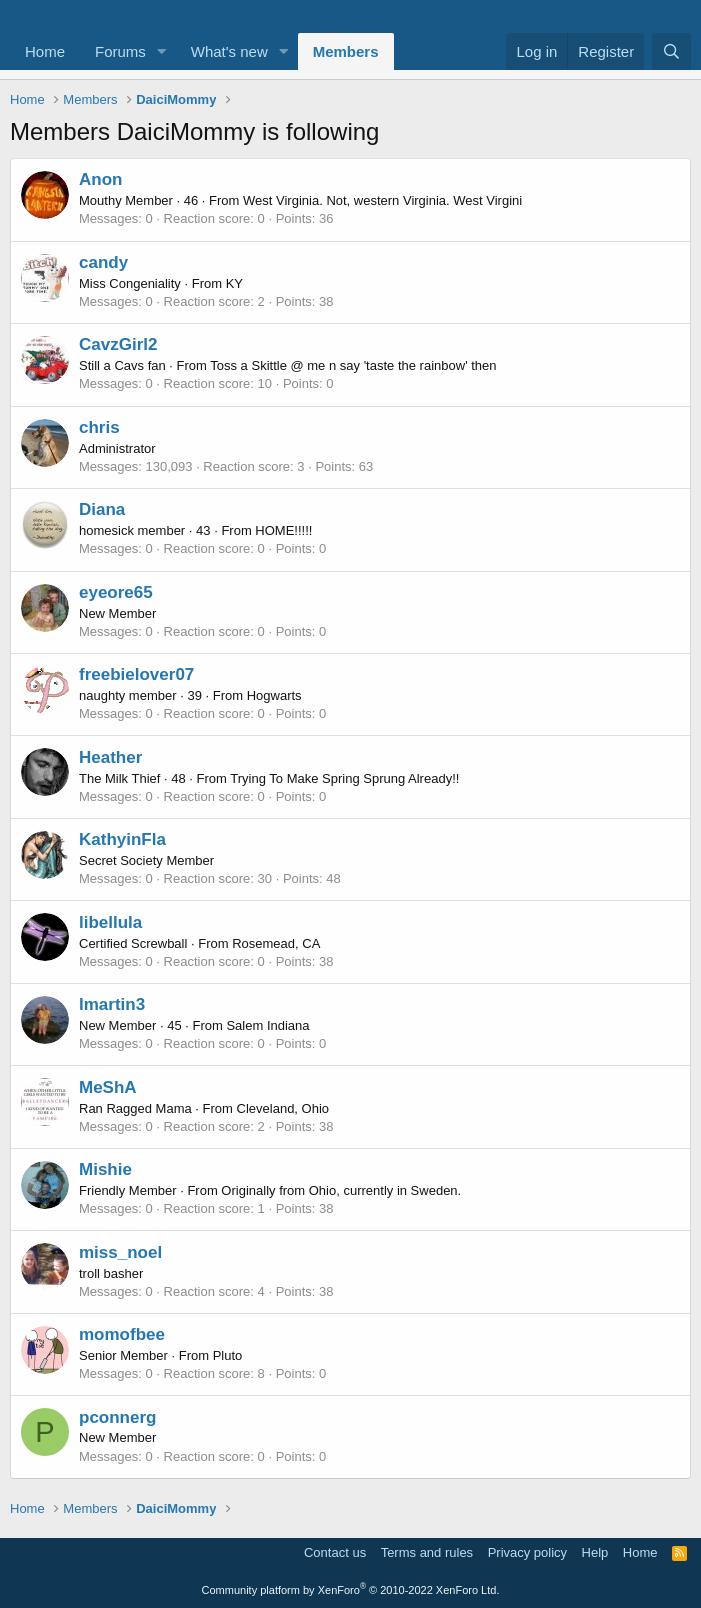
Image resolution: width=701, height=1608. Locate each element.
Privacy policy (527, 1552)
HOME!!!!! (283, 530)
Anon (100, 179)
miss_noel (120, 1252)
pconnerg (117, 1417)
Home (45, 51)
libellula (110, 922)
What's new (229, 51)
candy (103, 262)
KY (234, 283)
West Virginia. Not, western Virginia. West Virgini (382, 200)
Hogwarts (274, 695)
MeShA (108, 1087)
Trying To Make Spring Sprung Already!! (344, 778)
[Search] (671, 51)
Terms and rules (427, 1552)
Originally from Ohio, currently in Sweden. (341, 1190)
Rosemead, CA (276, 943)
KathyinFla (122, 839)
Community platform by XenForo (351, 1590)
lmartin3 (112, 1004)
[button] (162, 51)
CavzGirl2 (118, 344)
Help (595, 1552)
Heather (110, 757)
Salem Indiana (267, 1025)
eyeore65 (116, 592)
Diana (102, 509)
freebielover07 (136, 674)
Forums (120, 51)
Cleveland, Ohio (283, 1108)
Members (346, 51)
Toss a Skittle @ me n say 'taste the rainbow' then (353, 365)
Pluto (228, 1355)
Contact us (335, 1552)
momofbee (122, 1334)
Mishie (105, 1169)
